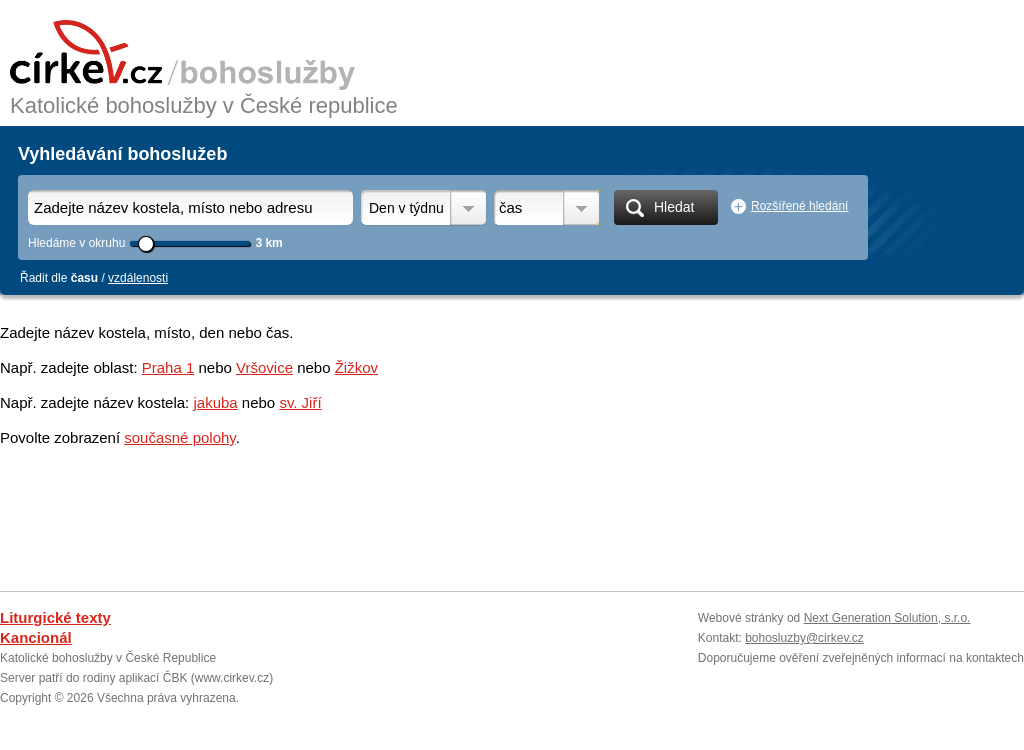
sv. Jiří (300, 402)
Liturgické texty (55, 617)
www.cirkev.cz (232, 678)
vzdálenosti (138, 278)
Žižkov (356, 367)
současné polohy (179, 437)
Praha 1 (168, 367)
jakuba (215, 402)
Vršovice (264, 367)
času (84, 278)
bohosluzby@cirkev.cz (804, 638)
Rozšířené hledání (799, 206)
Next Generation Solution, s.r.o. (887, 618)
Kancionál (36, 637)
